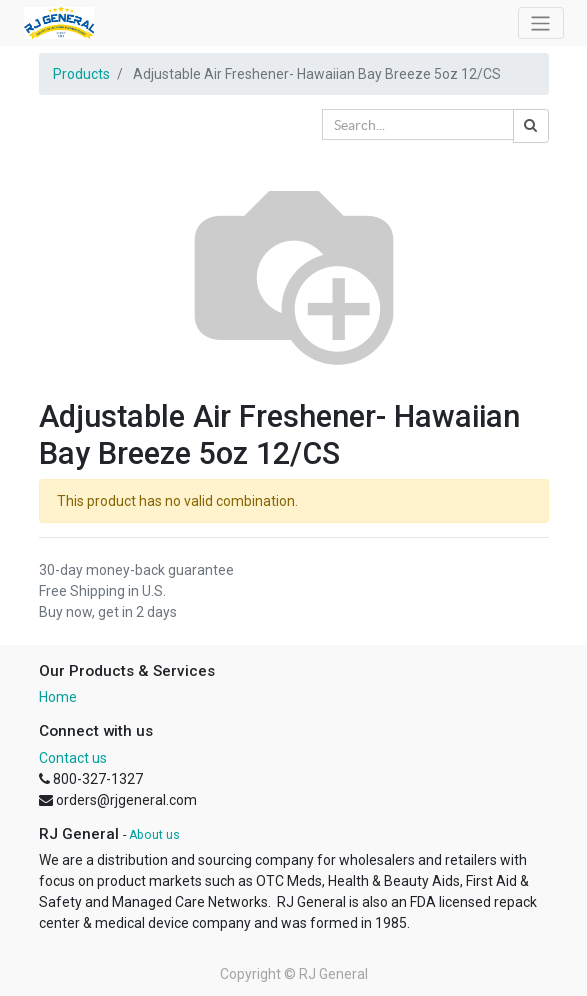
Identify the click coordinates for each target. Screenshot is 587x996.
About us (154, 835)
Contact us (73, 758)
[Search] (531, 126)
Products (81, 74)
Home (58, 697)
